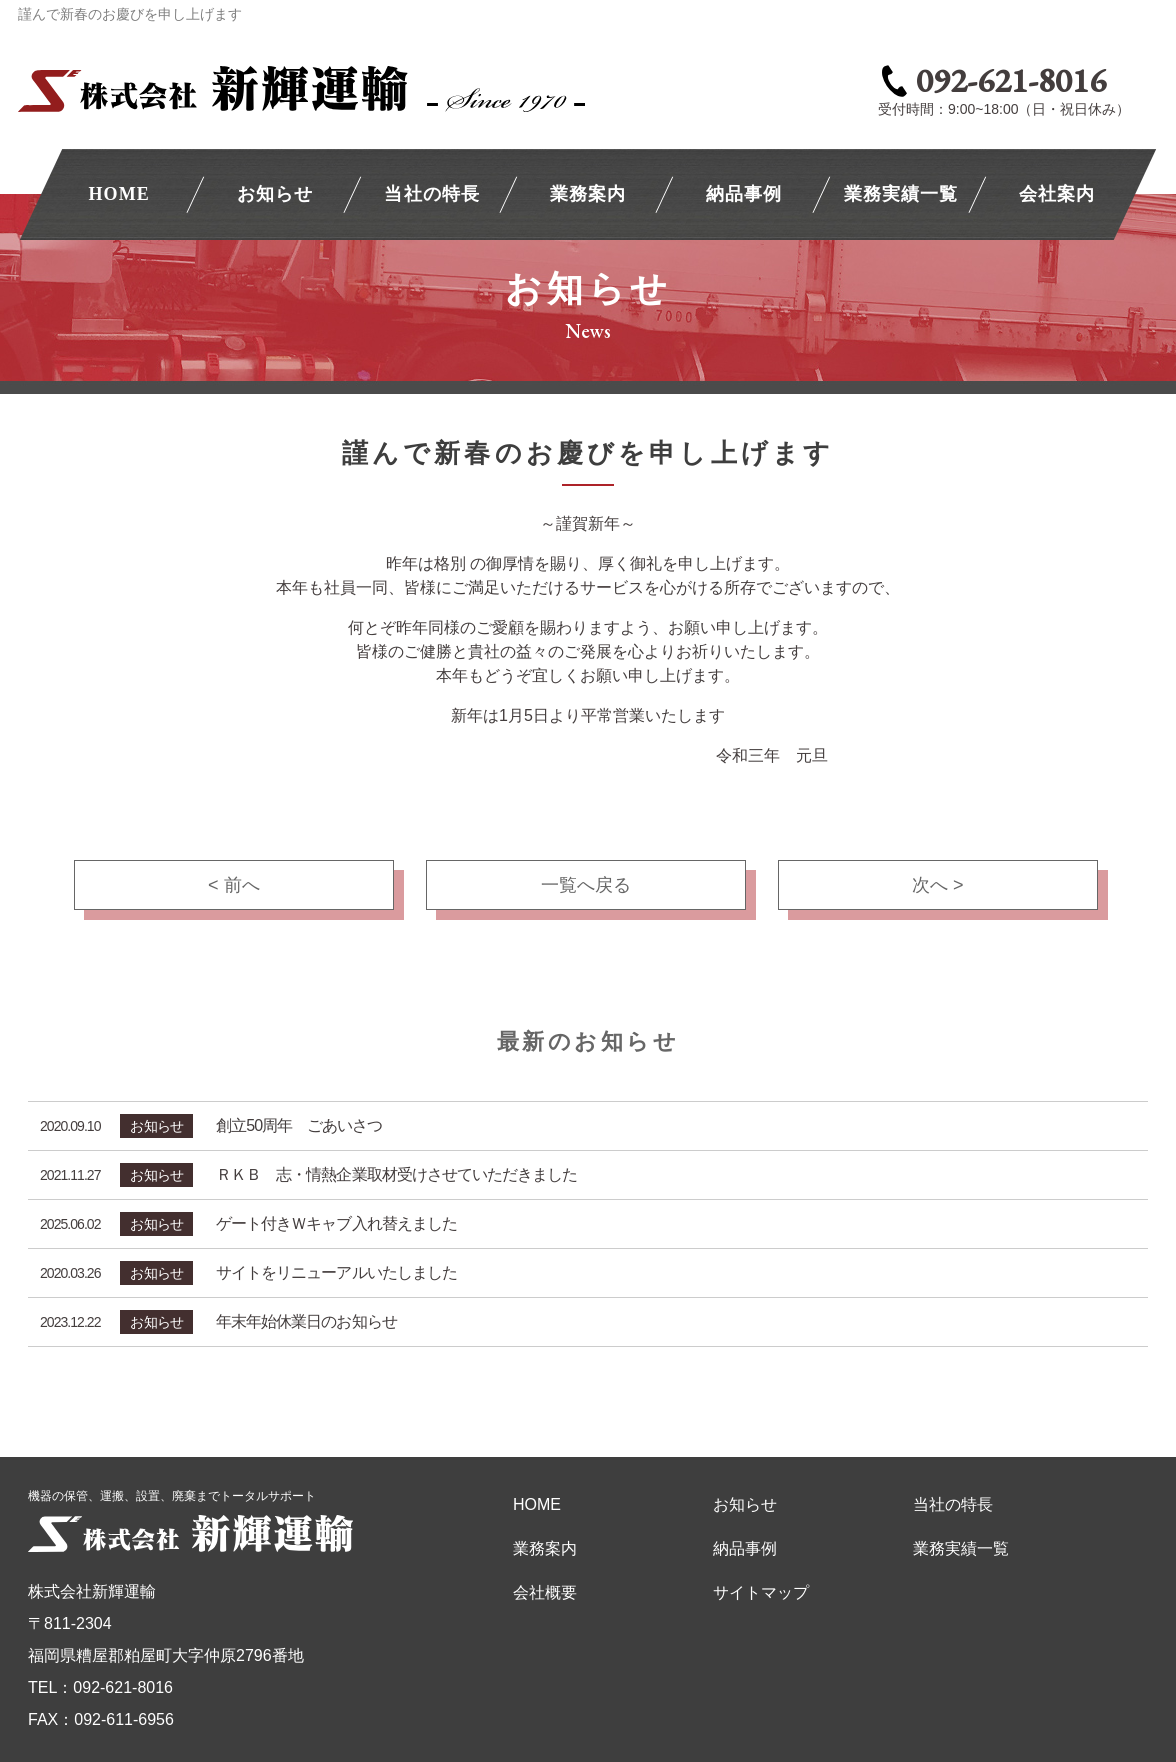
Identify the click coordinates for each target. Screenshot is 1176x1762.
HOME (118, 194)
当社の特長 (431, 194)
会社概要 (545, 1592)
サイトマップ (761, 1592)
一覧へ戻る (586, 885)
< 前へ (234, 885)
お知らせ (275, 194)
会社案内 (1057, 194)
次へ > (938, 885)
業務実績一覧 (900, 194)
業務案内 (588, 194)
